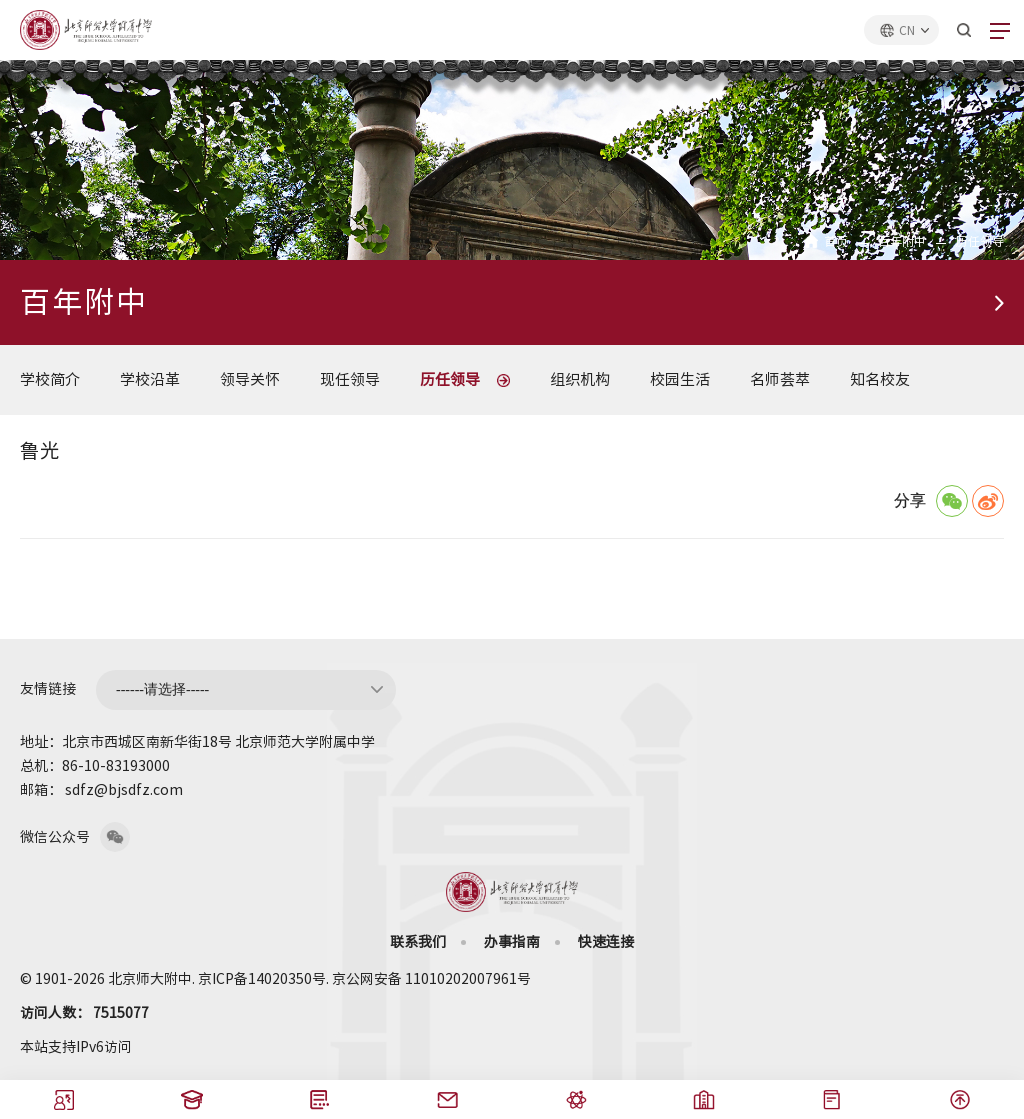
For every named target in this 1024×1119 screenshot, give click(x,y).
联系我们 (418, 942)
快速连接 (606, 942)
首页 (836, 241)
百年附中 (902, 241)
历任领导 (980, 241)
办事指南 (512, 942)
